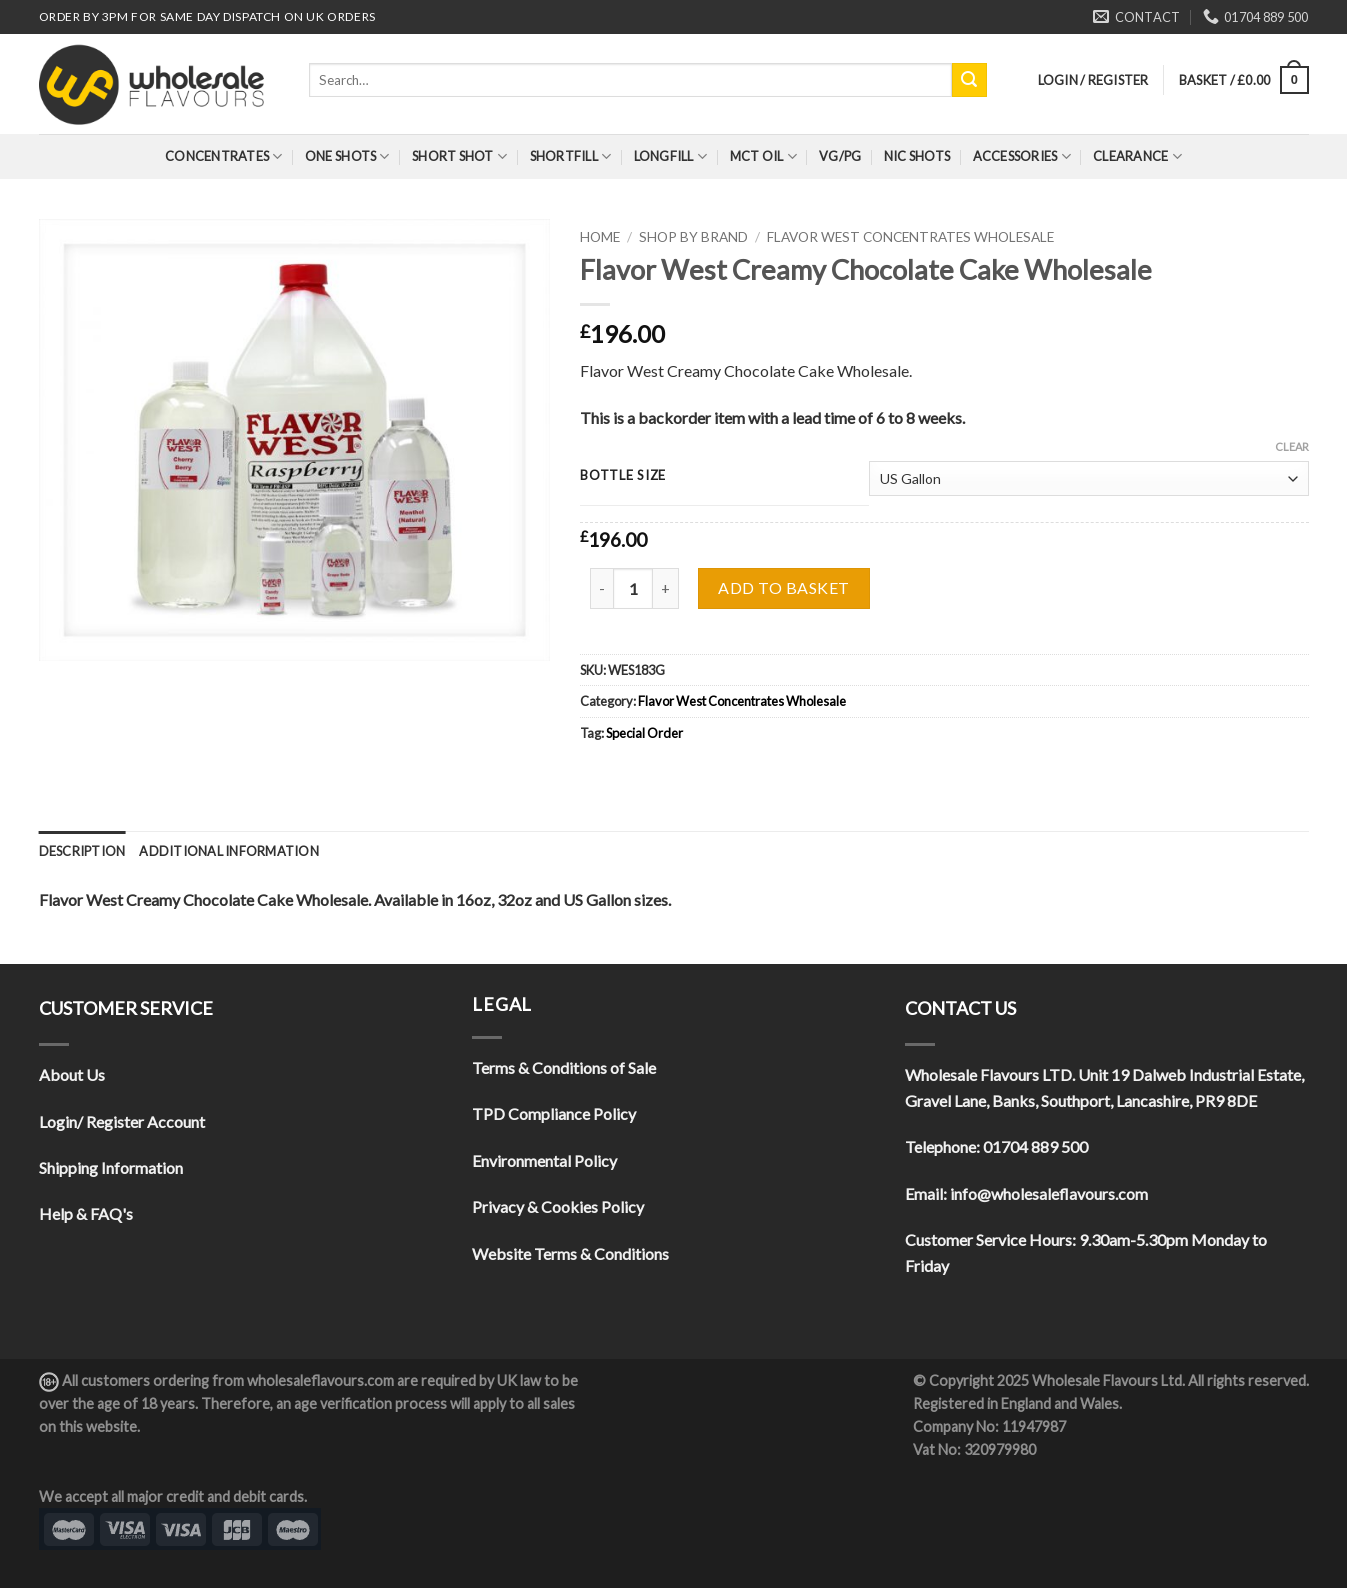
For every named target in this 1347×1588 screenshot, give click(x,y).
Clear (1292, 446)
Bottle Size (623, 476)
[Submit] (969, 80)
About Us (72, 1074)
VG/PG (840, 156)
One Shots (347, 156)
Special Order (644, 733)
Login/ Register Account (122, 1121)
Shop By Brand (693, 237)
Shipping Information (111, 1167)
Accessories (1022, 156)
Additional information (229, 851)
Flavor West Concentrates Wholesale (910, 237)
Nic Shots (917, 156)
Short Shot (459, 156)
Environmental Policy (544, 1160)
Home (600, 237)
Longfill (671, 156)
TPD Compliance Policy (554, 1113)
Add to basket (783, 587)
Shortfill (571, 156)
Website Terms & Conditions (570, 1253)
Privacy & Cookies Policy (558, 1206)
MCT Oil (763, 156)
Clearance (1137, 156)
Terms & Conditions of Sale (564, 1067)
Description (82, 851)
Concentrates (224, 156)
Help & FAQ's (86, 1213)
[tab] (82, 851)
